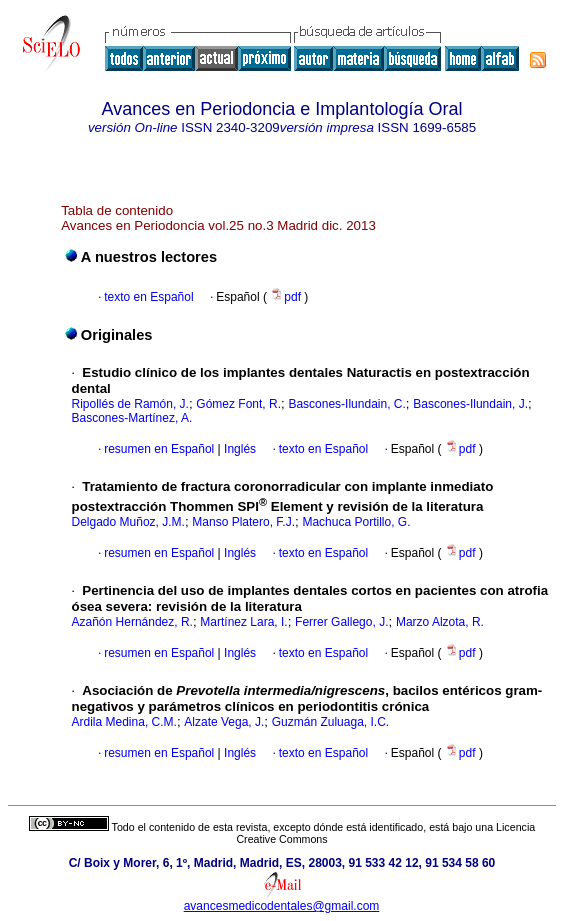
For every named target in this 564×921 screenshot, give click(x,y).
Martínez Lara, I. (243, 622)
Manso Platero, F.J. (243, 522)
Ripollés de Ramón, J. (130, 404)
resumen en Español (159, 449)
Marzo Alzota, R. (440, 622)
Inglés (238, 449)
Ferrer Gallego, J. (341, 622)
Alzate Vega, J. (224, 722)
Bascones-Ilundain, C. (346, 404)
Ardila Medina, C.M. (124, 722)
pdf (287, 297)
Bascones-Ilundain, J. (470, 404)
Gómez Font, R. (238, 404)
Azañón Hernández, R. (132, 622)
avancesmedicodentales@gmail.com (282, 906)
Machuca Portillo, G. (356, 522)
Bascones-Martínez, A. (132, 418)
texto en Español (148, 297)
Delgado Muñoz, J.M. (128, 522)
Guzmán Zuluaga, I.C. (330, 722)
